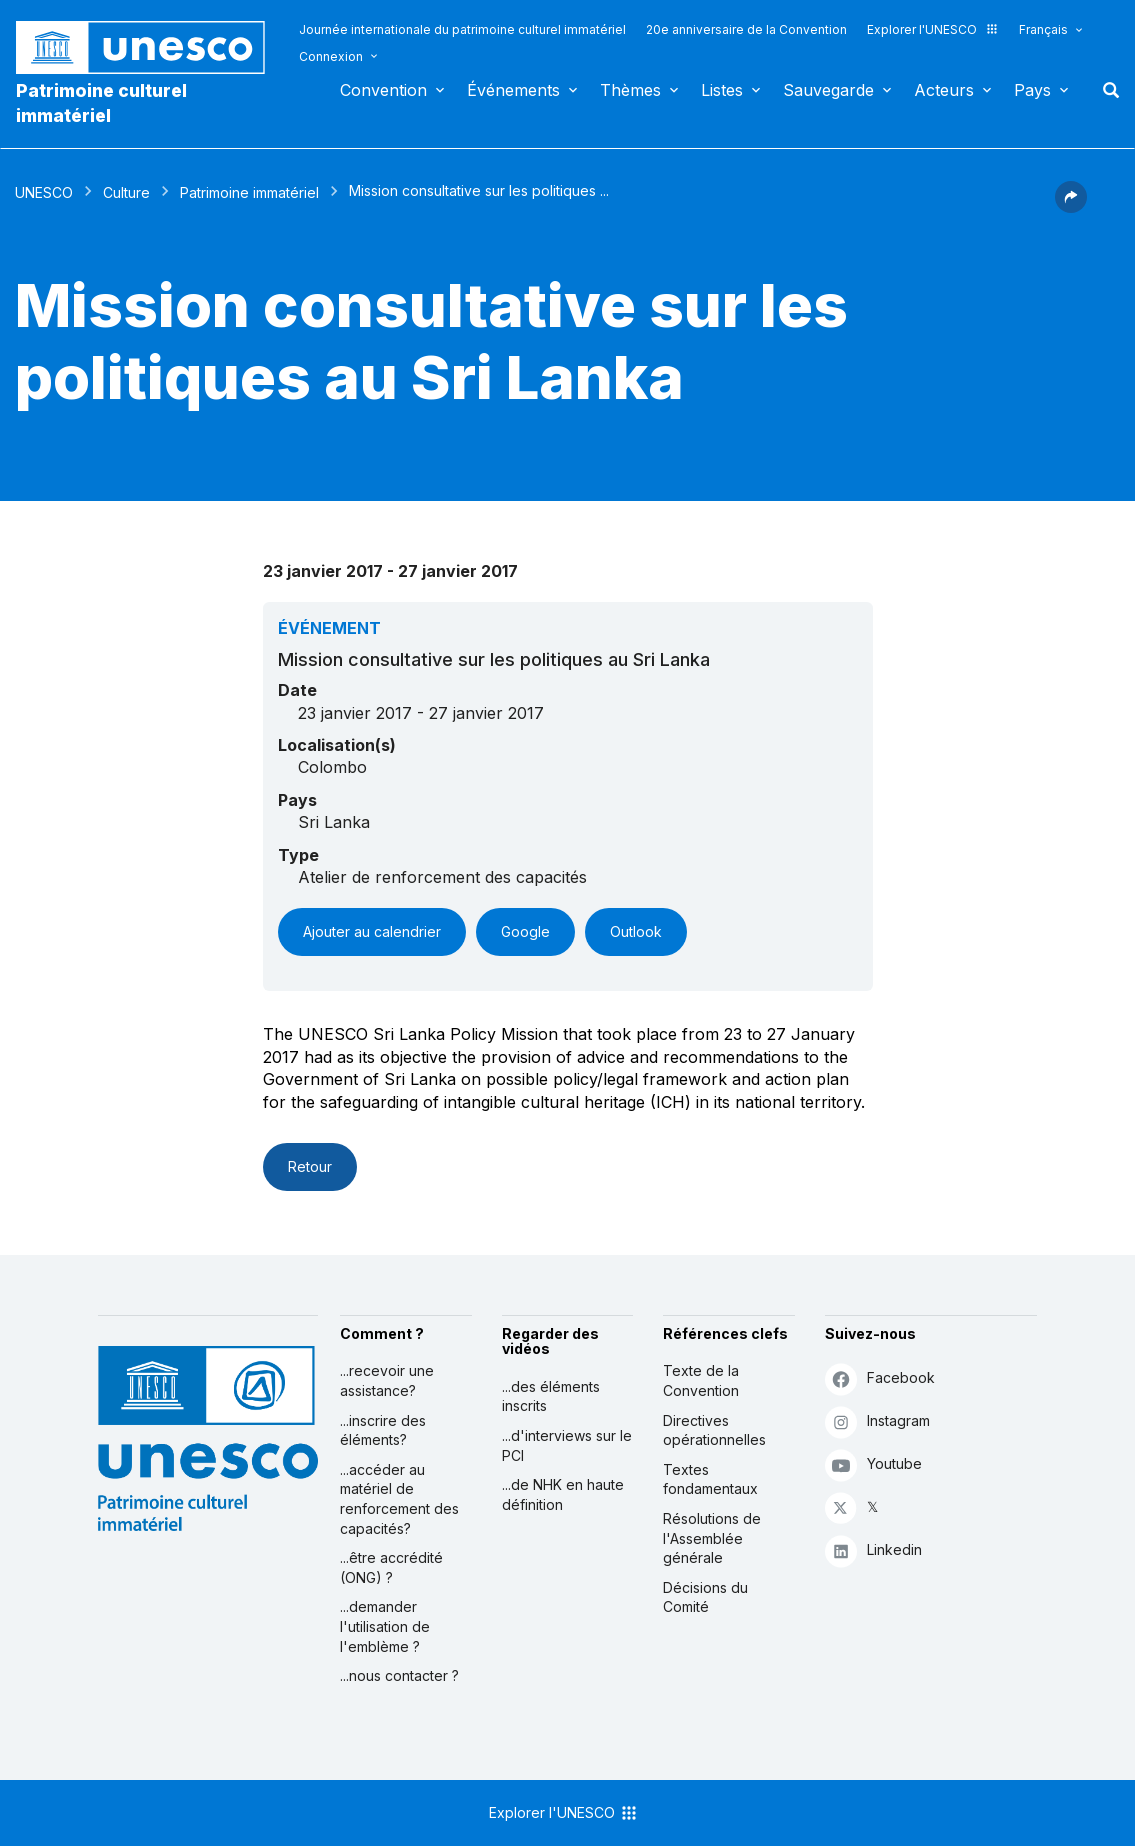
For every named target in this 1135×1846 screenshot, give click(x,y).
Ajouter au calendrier (372, 931)
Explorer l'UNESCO (933, 29)
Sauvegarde (828, 90)
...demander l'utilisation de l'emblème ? (385, 1626)
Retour (310, 1166)
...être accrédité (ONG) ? (391, 1567)
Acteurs (944, 90)
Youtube (873, 1464)
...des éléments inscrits (551, 1396)
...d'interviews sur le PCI (567, 1445)
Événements (513, 90)
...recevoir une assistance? (387, 1380)
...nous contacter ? (399, 1675)
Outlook (636, 931)
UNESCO (44, 192)
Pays (1032, 90)
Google (525, 931)
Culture (126, 192)
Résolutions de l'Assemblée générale (712, 1538)
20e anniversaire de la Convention (746, 29)
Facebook (880, 1378)
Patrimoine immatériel (249, 192)
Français (1043, 29)
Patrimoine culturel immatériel (101, 103)
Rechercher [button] (1105, 90)
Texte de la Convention (701, 1380)
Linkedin (873, 1550)
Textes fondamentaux (710, 1479)
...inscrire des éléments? (383, 1430)
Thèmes (630, 90)
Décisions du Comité (705, 1597)
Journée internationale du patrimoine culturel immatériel (462, 29)
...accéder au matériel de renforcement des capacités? (399, 1499)
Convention (383, 90)
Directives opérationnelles (714, 1430)
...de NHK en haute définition (563, 1494)
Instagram (877, 1421)
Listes (722, 90)
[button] (1071, 207)
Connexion (331, 56)
